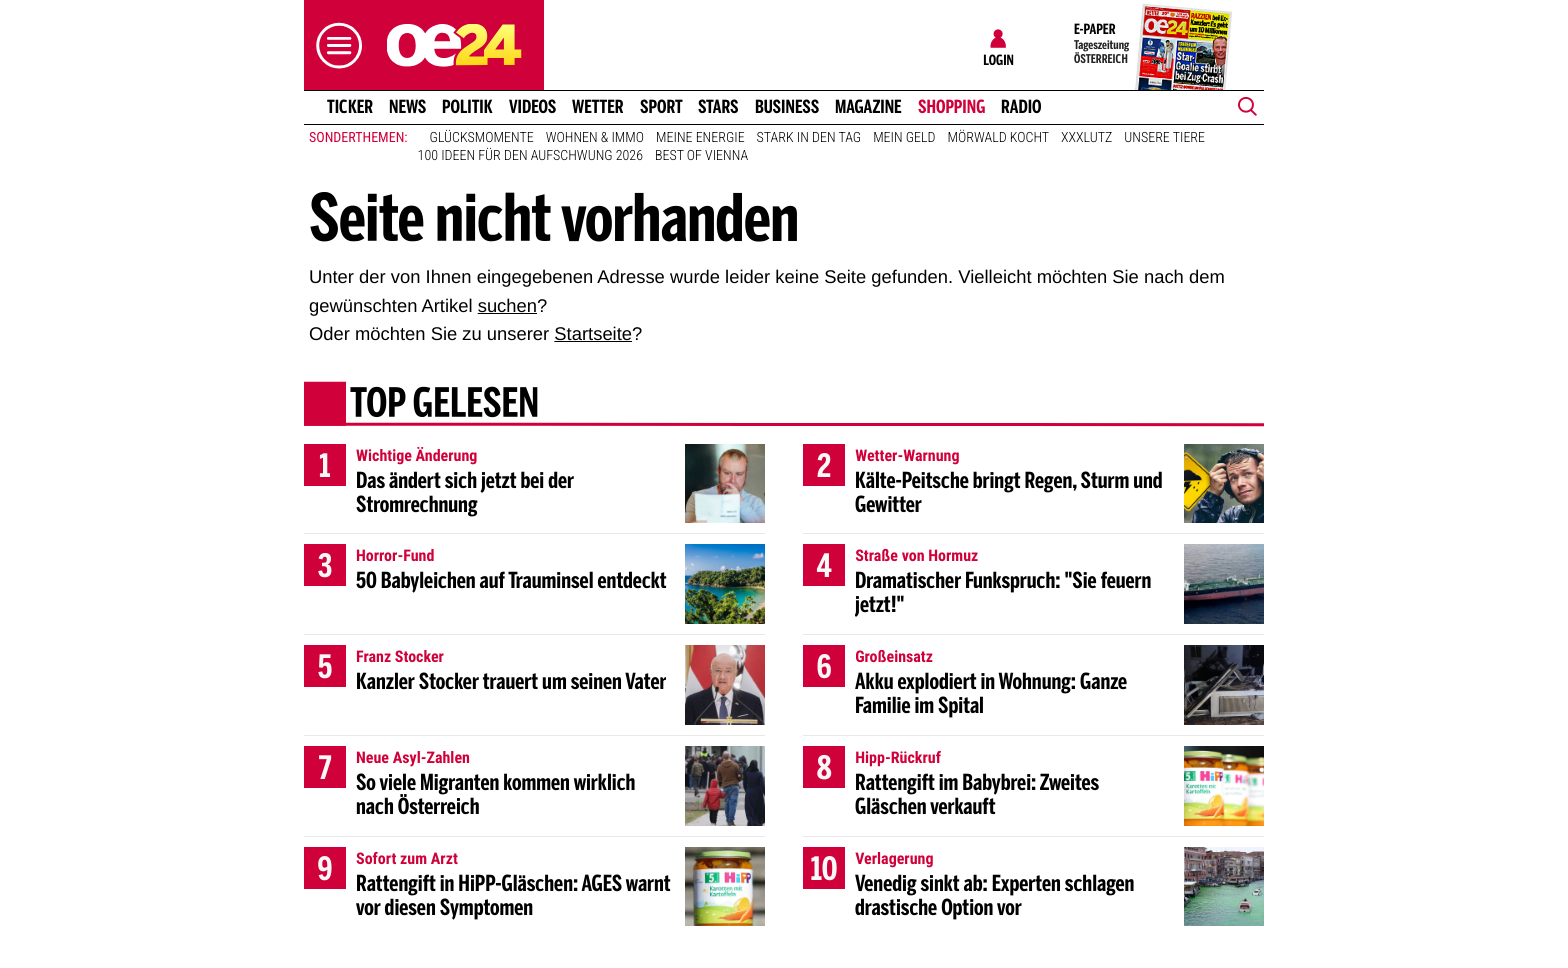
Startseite (593, 333)
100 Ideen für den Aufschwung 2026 (530, 156)
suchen (507, 305)
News (407, 107)
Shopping (951, 107)
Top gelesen (444, 405)
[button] (334, 45)
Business (787, 107)
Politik (467, 107)
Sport (661, 107)
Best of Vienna (701, 156)
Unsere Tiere (1164, 138)
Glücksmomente (482, 138)
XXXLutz (1086, 138)
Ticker (350, 107)
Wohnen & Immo (595, 138)
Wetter (598, 107)
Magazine (868, 107)
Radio (1021, 107)
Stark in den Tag (809, 138)
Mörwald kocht (999, 138)
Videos (532, 107)
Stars (718, 107)
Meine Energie (700, 138)
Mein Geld (904, 138)
